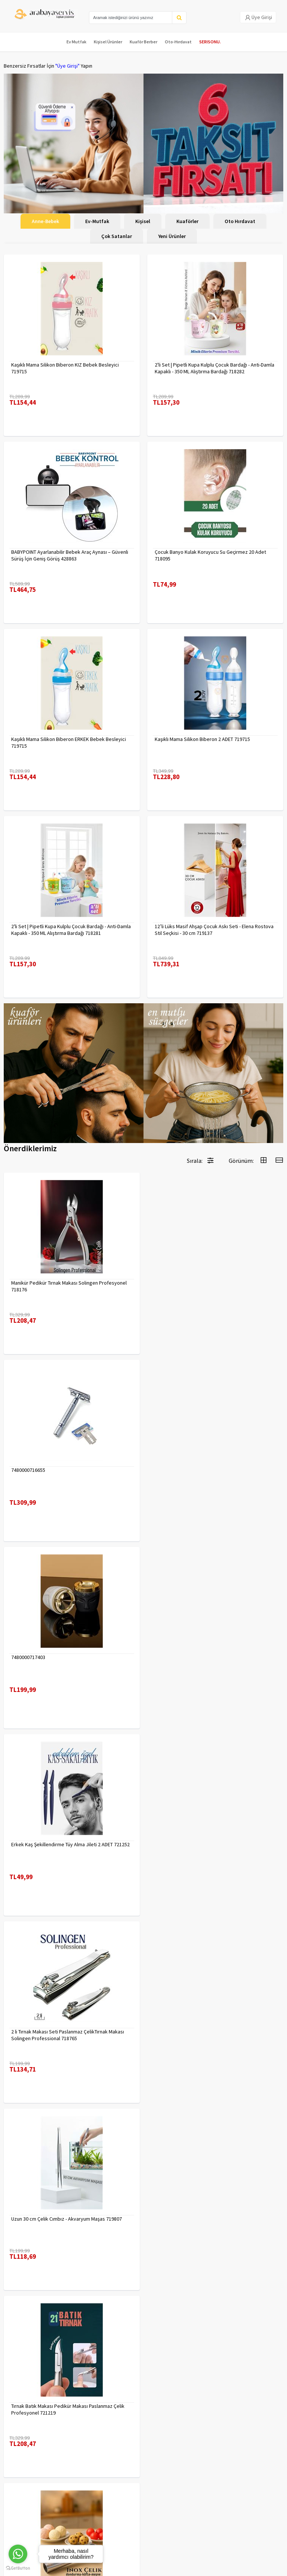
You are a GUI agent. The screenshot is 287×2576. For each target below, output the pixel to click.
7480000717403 (28, 1470)
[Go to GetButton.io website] (18, 2568)
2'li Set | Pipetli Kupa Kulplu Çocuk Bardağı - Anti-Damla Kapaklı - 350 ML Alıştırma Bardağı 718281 (71, 929)
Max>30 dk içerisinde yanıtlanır (145, 2532)
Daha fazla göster (143, 2329)
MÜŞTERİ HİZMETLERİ (27, 2438)
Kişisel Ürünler (108, 41)
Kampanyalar (18, 2428)
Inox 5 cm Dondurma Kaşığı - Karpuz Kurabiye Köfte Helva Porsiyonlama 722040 (210, 1847)
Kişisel (142, 221)
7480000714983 (28, 2218)
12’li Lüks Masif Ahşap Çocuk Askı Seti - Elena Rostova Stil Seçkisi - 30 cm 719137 (214, 929)
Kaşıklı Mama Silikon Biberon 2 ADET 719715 (202, 739)
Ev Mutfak (76, 41)
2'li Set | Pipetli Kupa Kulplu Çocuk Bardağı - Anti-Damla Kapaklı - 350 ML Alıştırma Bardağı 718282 (214, 368)
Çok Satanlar (116, 236)
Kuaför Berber (143, 41)
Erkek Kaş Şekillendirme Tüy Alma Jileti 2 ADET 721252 (214, 1470)
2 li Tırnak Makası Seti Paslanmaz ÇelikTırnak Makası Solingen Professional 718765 (67, 1660)
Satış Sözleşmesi (94, 2438)
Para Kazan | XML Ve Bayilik (33, 2409)
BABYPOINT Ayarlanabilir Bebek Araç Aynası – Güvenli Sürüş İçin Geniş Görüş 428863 (69, 555)
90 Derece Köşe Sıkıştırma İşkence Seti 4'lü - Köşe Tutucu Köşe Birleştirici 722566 (210, 2222)
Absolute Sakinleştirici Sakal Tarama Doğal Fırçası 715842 (209, 2035)
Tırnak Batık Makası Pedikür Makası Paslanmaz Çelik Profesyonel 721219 (67, 1847)
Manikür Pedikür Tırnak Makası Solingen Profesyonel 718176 (69, 1286)
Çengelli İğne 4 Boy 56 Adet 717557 (50, 2031)
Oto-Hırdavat (178, 41)
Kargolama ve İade (25, 2419)
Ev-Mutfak (97, 221)
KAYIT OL (271, 2484)
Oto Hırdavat (240, 221)
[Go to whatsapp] (18, 2554)
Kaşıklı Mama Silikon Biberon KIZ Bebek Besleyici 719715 (65, 368)
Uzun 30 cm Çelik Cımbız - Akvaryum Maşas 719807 (210, 1657)
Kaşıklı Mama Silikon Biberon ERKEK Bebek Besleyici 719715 (68, 742)
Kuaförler (187, 221)
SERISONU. (210, 41)
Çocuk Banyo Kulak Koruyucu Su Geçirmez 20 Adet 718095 (210, 555)
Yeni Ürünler (172, 236)
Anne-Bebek (45, 221)
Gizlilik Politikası (93, 2419)
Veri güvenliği (90, 2409)
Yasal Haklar (88, 2428)
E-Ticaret (126, 2568)
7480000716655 (172, 1282)
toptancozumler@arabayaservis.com (145, 2520)
